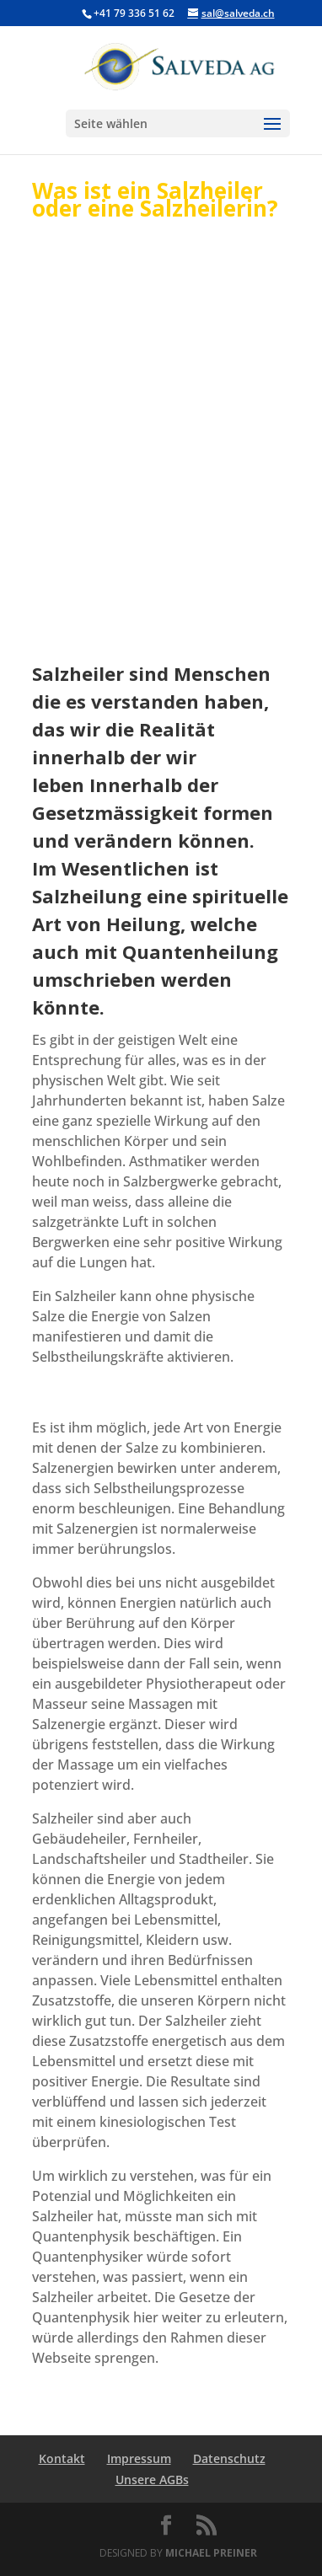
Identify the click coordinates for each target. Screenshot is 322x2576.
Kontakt (62, 2458)
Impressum (139, 2458)
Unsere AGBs (152, 2480)
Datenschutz (229, 2458)
